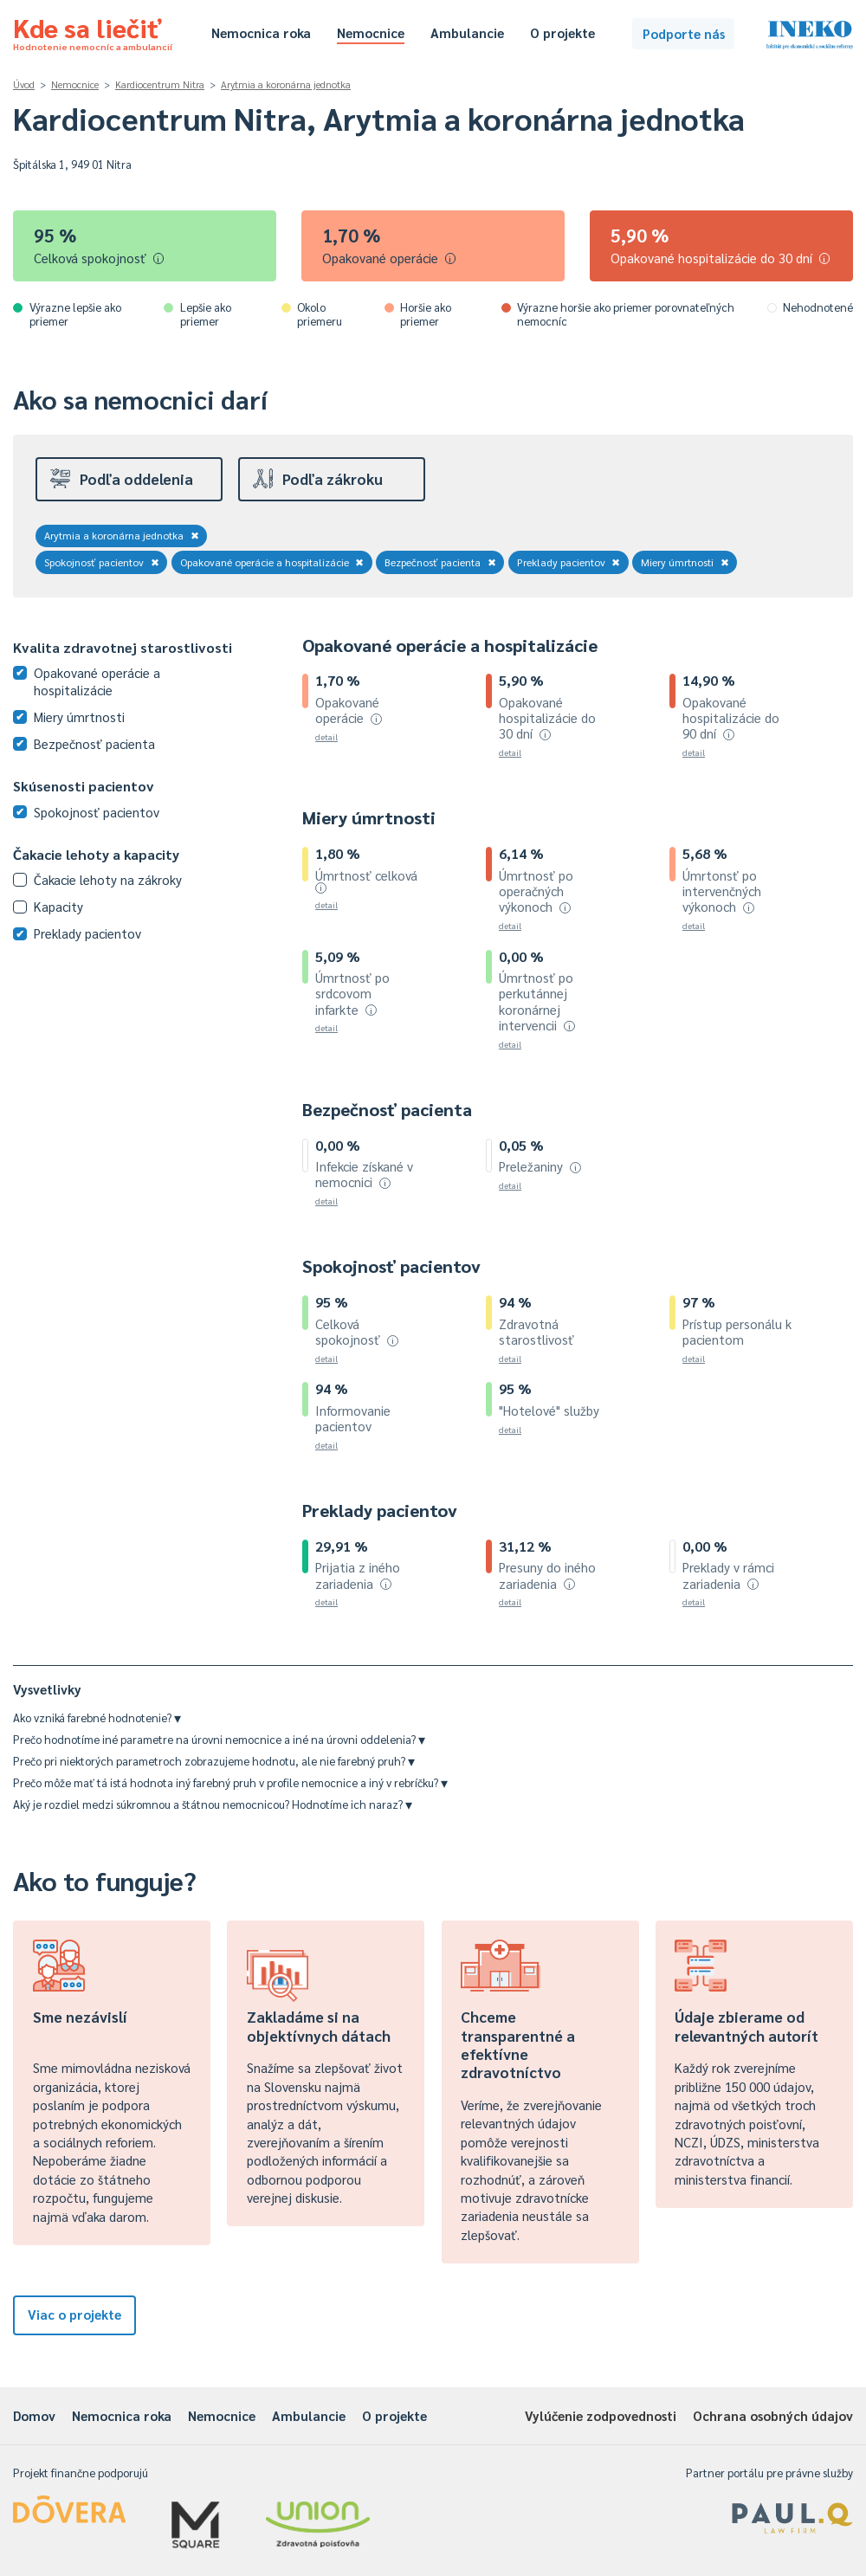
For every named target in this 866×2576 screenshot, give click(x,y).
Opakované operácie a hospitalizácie (272, 562)
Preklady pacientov (569, 562)
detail (326, 736)
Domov (34, 2415)
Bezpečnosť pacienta (440, 562)
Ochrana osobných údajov (773, 2415)
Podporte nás (684, 33)
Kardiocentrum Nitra (159, 84)
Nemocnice (370, 32)
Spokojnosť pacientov (101, 562)
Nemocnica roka (261, 32)
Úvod (24, 84)
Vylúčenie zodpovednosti (600, 2415)
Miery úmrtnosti (685, 562)
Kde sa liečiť (92, 31)
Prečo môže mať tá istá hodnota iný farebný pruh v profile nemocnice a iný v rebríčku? (230, 1782)
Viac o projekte (74, 2314)
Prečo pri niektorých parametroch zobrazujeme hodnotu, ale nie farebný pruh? (214, 1760)
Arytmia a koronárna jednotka (286, 84)
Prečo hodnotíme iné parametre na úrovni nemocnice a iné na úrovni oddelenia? (219, 1739)
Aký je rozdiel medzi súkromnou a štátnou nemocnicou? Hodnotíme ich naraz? (212, 1804)
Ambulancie (467, 32)
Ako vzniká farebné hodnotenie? (97, 1717)
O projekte (562, 32)
